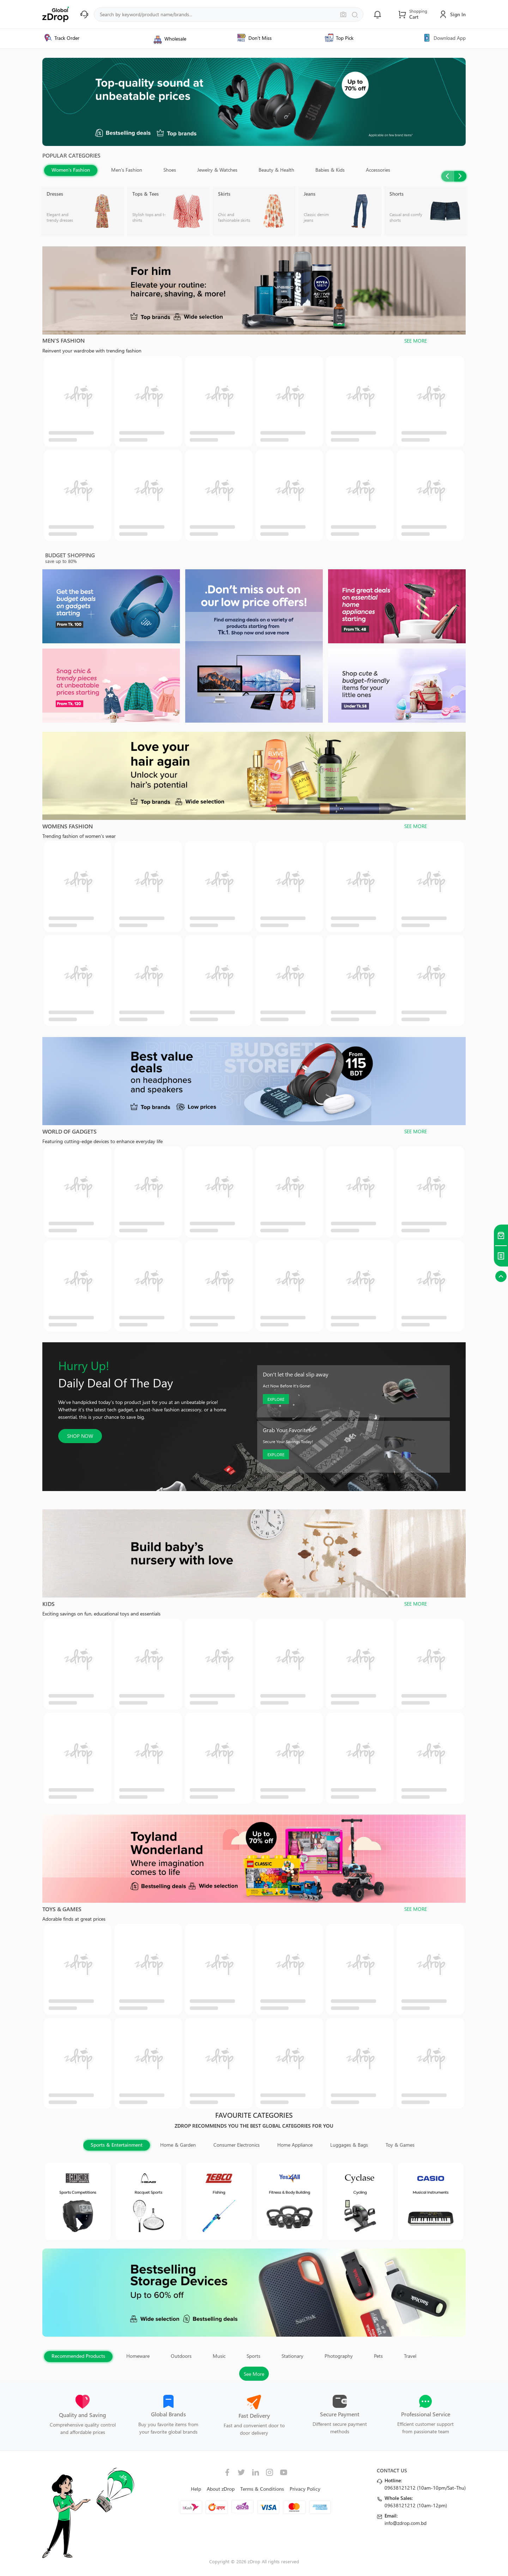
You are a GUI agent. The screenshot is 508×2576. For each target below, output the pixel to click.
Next (460, 176)
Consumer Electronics (236, 2144)
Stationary (292, 2356)
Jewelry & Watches (217, 169)
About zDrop (221, 2488)
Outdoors (181, 2356)
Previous (447, 176)
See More (254, 2373)
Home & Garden (178, 2144)
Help (196, 2488)
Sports (253, 2356)
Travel (410, 2356)
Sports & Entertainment (117, 2144)
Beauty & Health (276, 169)
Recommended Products (78, 2356)
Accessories (378, 169)
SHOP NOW (80, 1436)
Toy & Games (400, 2144)
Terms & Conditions (262, 2488)
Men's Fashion (126, 169)
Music (219, 2356)
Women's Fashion (71, 169)
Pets (378, 2356)
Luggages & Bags (349, 2144)
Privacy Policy (305, 2488)
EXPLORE (275, 1399)
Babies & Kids (330, 169)
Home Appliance (295, 2144)
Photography (339, 2356)
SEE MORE (415, 340)
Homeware (138, 2356)
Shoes (169, 169)
